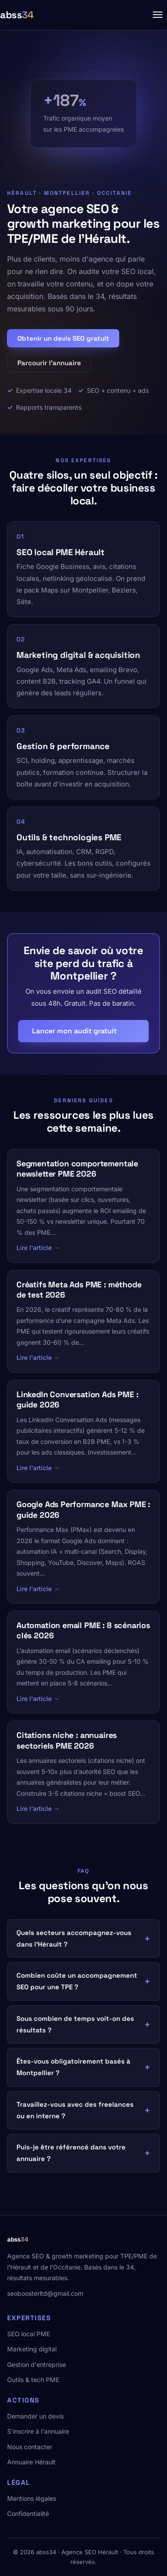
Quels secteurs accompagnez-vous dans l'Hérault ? (73, 1938)
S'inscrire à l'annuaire (38, 2431)
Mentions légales (31, 2498)
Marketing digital (32, 2349)
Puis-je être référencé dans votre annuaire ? (71, 2153)
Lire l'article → (38, 1247)
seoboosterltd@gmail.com (45, 2293)
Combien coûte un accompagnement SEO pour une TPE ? (76, 1981)
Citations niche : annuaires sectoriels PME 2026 (66, 1740)
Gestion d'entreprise (36, 2364)
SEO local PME (28, 2334)
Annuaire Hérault (31, 2462)
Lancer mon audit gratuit (74, 1031)
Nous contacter (29, 2447)
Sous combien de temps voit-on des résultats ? (75, 2024)
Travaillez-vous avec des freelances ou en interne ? (75, 2110)
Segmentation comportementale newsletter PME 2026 (77, 1168)
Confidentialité (28, 2513)
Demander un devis (35, 2416)
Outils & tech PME (33, 2379)
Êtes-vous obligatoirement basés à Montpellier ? (73, 2067)
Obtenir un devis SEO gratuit (63, 338)
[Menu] (157, 14)
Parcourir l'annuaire (49, 363)
